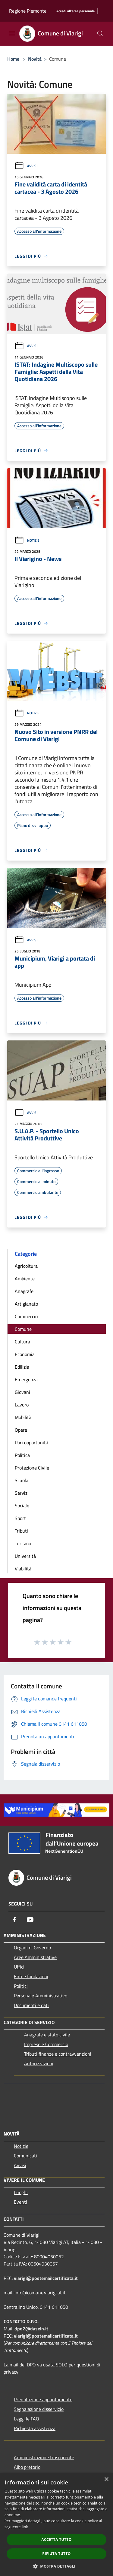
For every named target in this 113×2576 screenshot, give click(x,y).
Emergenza (26, 1379)
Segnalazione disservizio (39, 2409)
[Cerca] (100, 33)
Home (13, 58)
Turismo (23, 1543)
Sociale (22, 1505)
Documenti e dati (31, 2005)
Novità (35, 58)
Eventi (20, 2201)
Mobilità (23, 1417)
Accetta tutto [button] (56, 2539)
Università (25, 1556)
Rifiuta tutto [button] (56, 2553)
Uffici (19, 1966)
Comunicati (25, 2155)
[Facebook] (14, 1920)
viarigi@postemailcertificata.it (46, 2278)
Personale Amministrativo (40, 1995)
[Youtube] (30, 1920)
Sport (20, 1518)
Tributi (21, 1530)
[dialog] (56, 2524)
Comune (23, 1329)
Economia (25, 1354)
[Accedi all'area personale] (75, 11)
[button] (57, 2566)
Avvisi (25, 166)
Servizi (22, 1493)
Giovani (22, 1392)
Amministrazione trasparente (44, 2457)
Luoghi (21, 2192)
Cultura (22, 1341)
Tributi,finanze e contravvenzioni (57, 2053)
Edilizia (22, 1366)
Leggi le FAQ (26, 2418)
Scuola (21, 1480)
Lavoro (22, 1404)
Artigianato (26, 1303)
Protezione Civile (32, 1467)
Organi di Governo (32, 1947)
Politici (21, 1986)
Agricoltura (26, 1266)
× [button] (106, 2479)
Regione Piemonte (27, 10)
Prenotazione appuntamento (43, 2399)
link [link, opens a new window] (25, 2526)
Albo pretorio (27, 2467)
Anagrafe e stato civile (47, 2034)
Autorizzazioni (38, 2063)
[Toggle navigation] (12, 33)
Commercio (26, 1316)
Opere (21, 1429)
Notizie (26, 540)
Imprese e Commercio (46, 2044)
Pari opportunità (31, 1442)
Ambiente (25, 1278)
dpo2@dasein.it (31, 2328)
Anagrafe (24, 1291)
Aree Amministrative (35, 1957)
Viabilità (23, 1568)
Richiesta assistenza (34, 2428)
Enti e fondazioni (31, 1976)
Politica (22, 1455)
